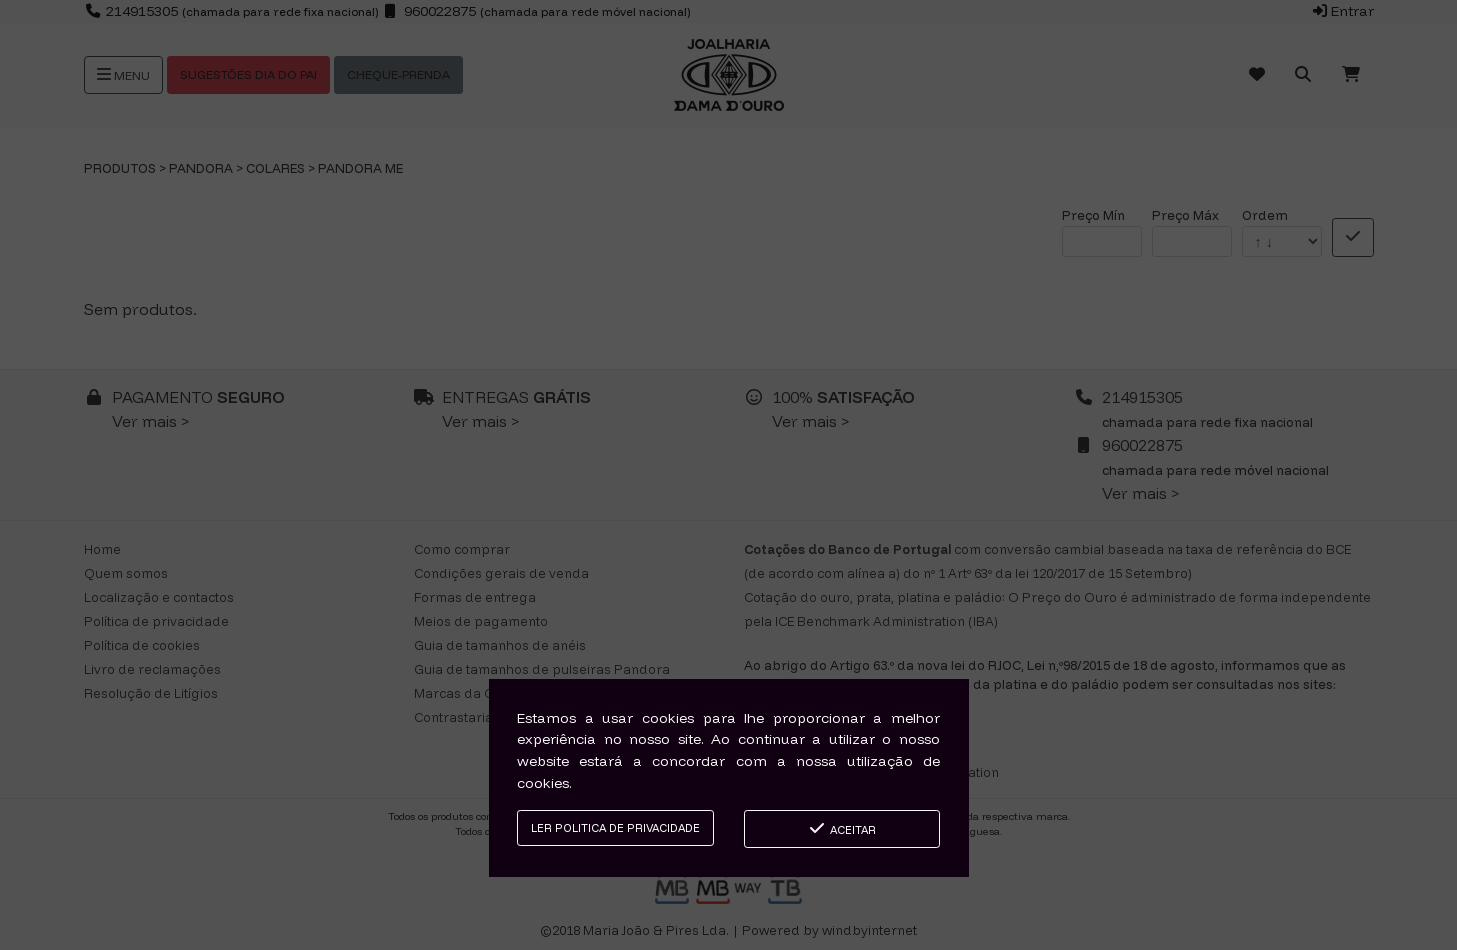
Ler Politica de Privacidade (615, 828)
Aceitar (841, 828)
